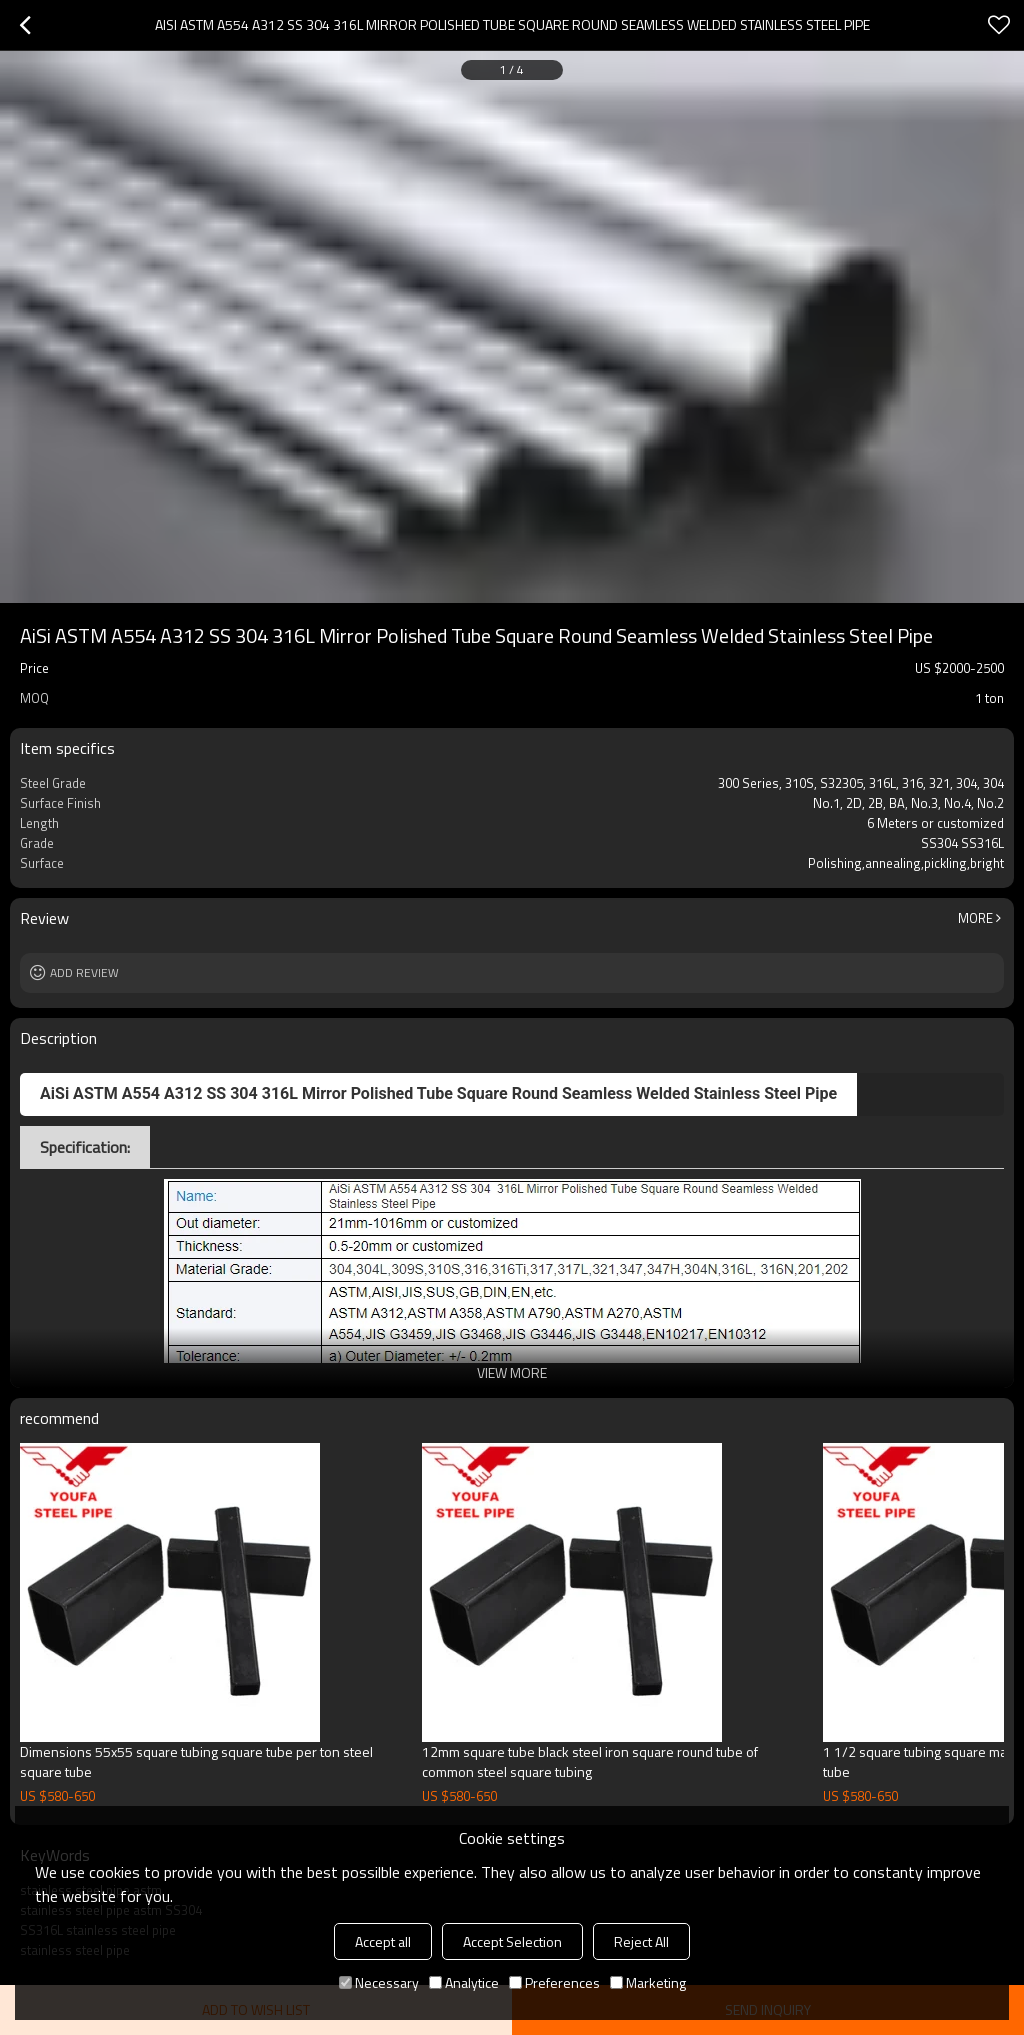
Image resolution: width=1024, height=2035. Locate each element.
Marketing (648, 1982)
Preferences (554, 1982)
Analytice (464, 1982)
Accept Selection (512, 1941)
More (975, 918)
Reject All (641, 1941)
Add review (84, 972)
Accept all (383, 1941)
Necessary (379, 1982)
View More (512, 1372)
